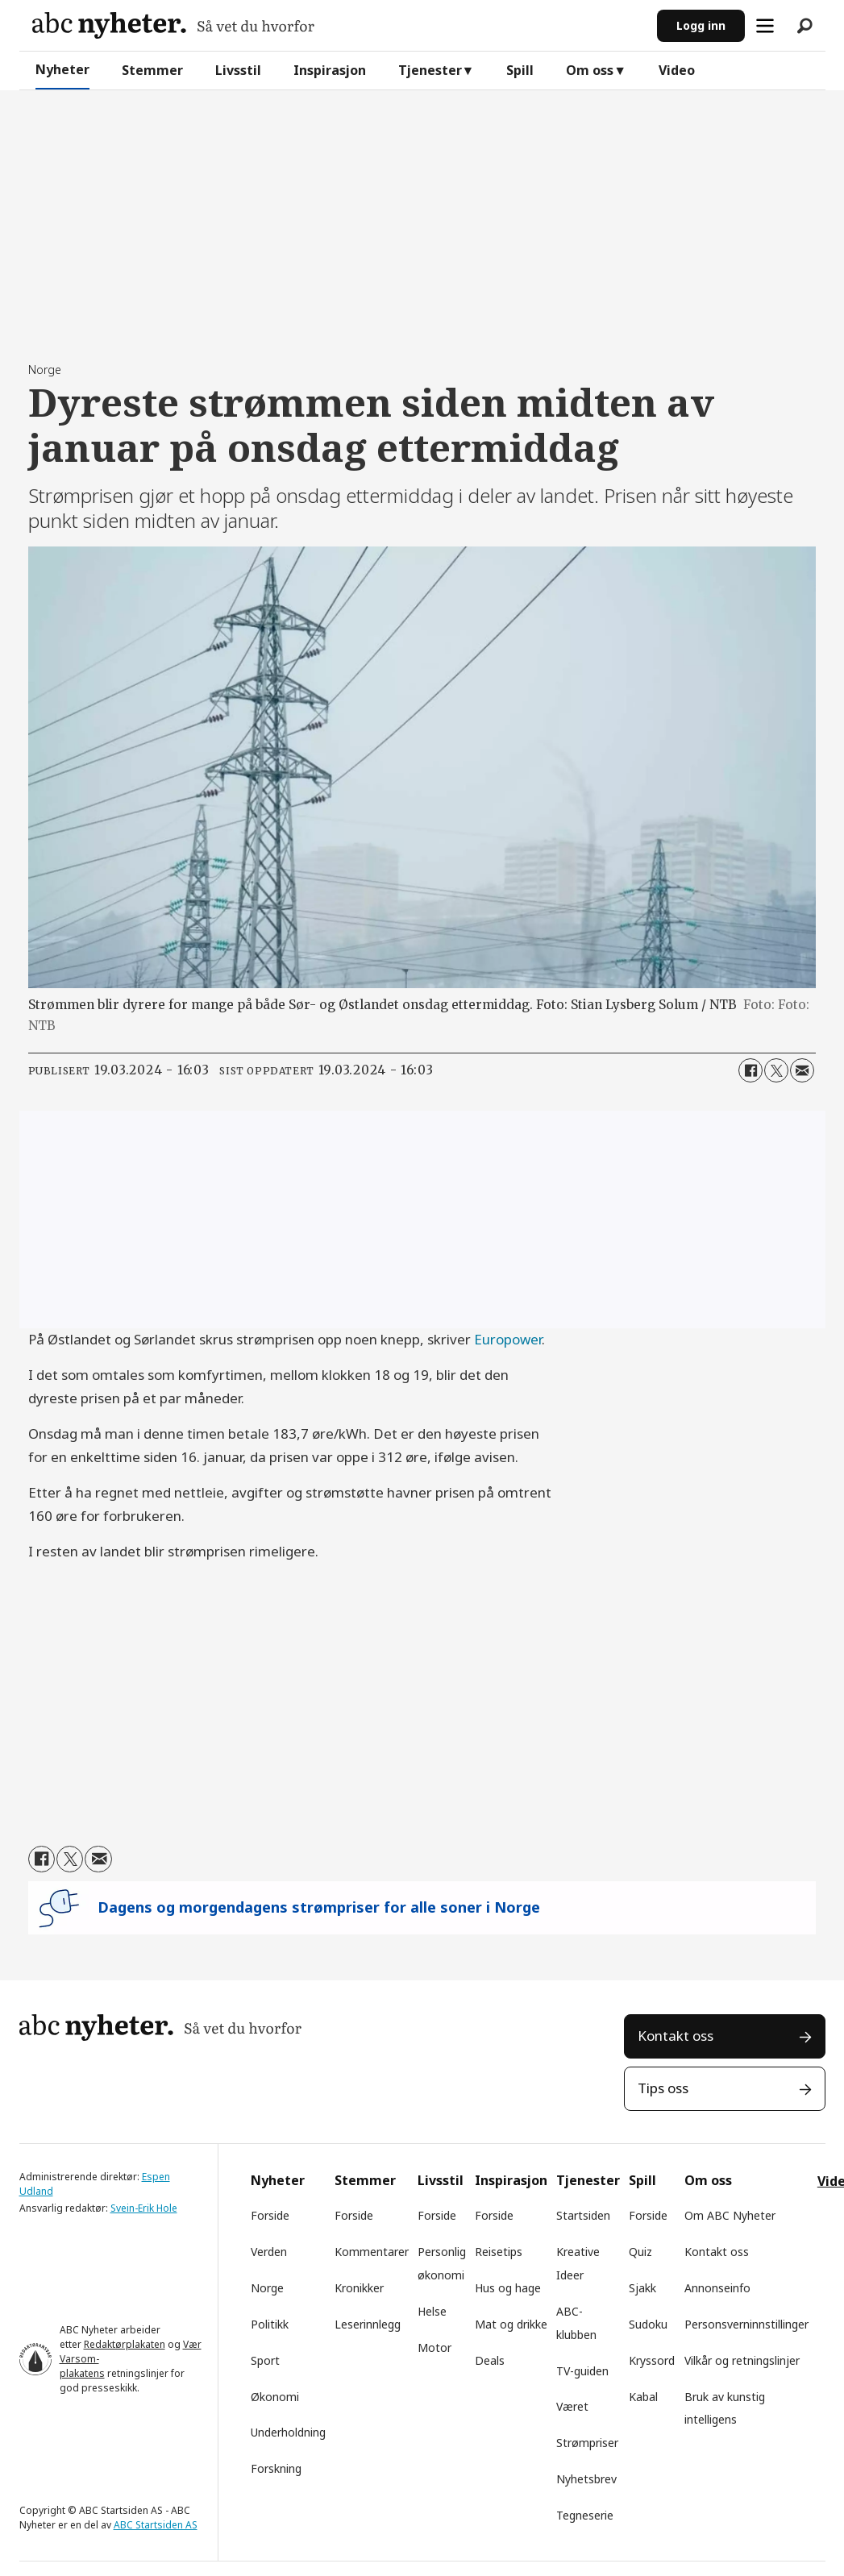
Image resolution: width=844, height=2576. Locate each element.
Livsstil (238, 70)
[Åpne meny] (765, 25)
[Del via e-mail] (802, 1070)
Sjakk (642, 2288)
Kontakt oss (675, 2035)
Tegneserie (584, 2515)
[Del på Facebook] (750, 1070)
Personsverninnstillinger (746, 2324)
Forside (270, 2215)
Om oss (589, 70)
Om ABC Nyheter (729, 2215)
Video (677, 70)
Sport (265, 2360)
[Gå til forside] (173, 25)
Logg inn (701, 25)
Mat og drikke (511, 2324)
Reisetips (498, 2251)
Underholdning (288, 2432)
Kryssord (652, 2360)
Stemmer (152, 70)
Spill (520, 70)
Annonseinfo (717, 2288)
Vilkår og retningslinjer (742, 2360)
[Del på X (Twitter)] (776, 1070)
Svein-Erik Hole (143, 2208)
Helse (432, 2311)
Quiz (640, 2251)
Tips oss (663, 2088)
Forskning (276, 2468)
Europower (508, 1339)
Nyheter (62, 69)
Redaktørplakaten (124, 2344)
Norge (267, 2288)
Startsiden (583, 2215)
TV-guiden (582, 2371)
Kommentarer (372, 2251)
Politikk (270, 2324)
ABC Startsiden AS (155, 2525)
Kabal (643, 2396)
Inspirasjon (329, 70)
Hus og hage (508, 2288)
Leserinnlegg (368, 2324)
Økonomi (275, 2396)
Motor (434, 2347)
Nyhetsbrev (586, 2479)
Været (572, 2406)
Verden (269, 2251)
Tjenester (430, 70)
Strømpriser (587, 2442)
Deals (490, 2360)
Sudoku (648, 2324)
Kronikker (359, 2288)
